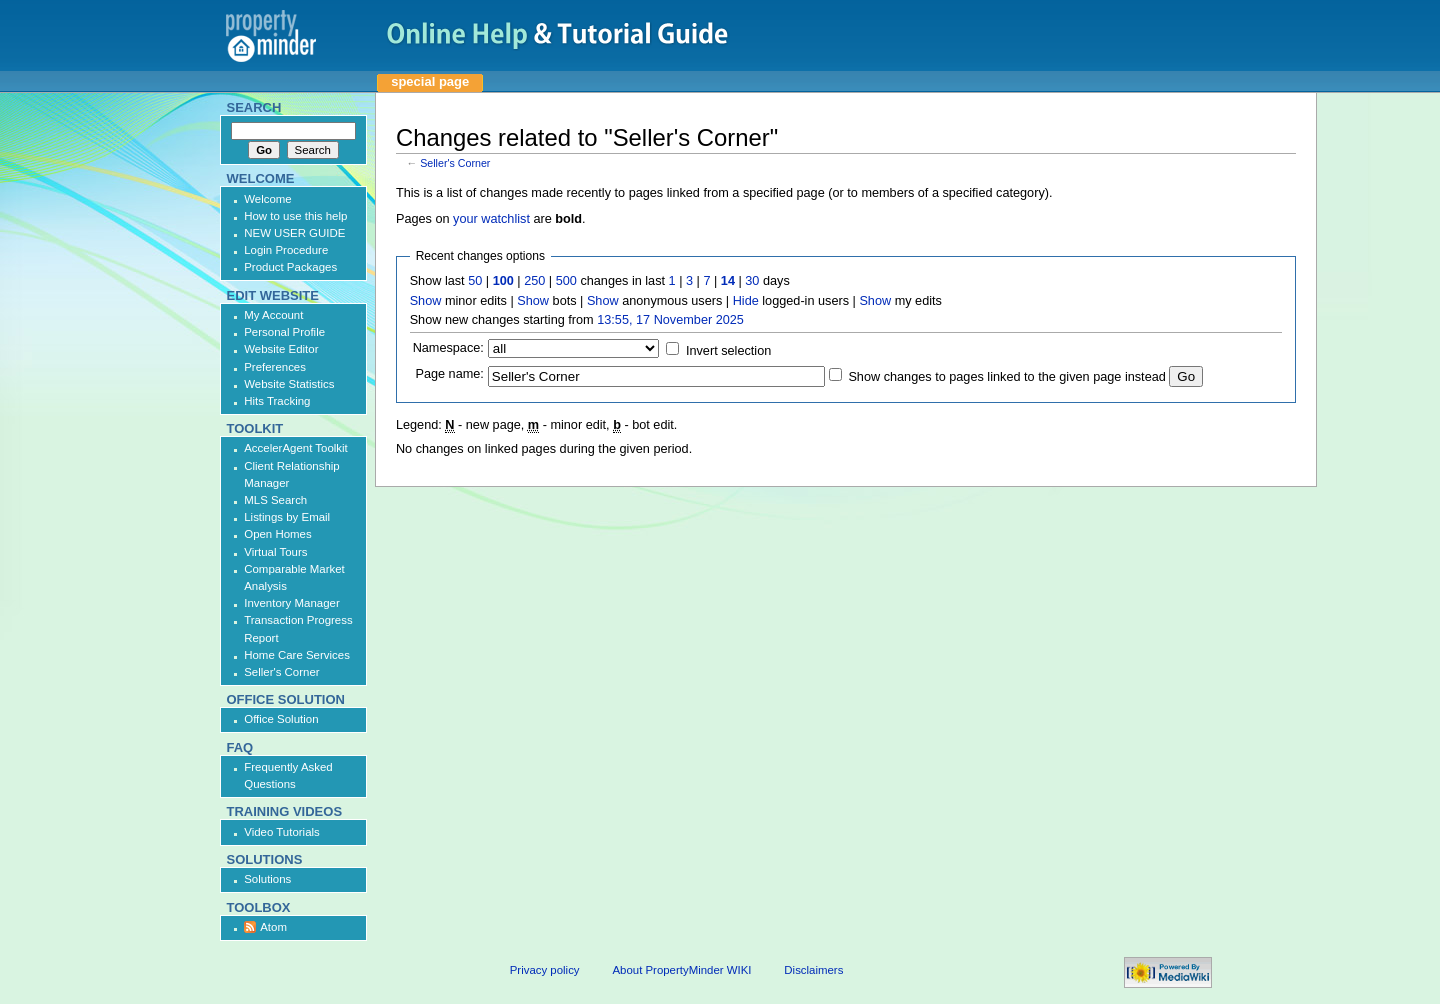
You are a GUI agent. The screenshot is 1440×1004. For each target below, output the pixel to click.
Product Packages (290, 267)
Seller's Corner (455, 163)
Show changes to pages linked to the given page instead (1006, 377)
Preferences (275, 367)
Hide (746, 301)
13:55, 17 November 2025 (670, 320)
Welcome (268, 199)
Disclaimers (813, 970)
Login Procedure (286, 250)
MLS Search (275, 500)
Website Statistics (289, 384)
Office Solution (281, 719)
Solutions (267, 879)
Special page (430, 81)
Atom (273, 927)
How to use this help (295, 216)
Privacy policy (545, 970)
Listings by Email (287, 517)
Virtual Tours (275, 552)
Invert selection (728, 351)
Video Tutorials (282, 832)
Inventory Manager (292, 603)
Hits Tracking (277, 401)
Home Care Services (297, 655)
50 (475, 281)
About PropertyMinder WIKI (681, 970)
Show (426, 301)
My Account (273, 315)
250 (534, 281)
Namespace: (448, 348)
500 (566, 281)
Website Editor (281, 349)
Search (254, 107)
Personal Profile (284, 332)
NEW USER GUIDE (294, 233)
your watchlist (491, 219)
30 (752, 281)
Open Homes (277, 534)
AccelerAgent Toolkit (296, 448)
